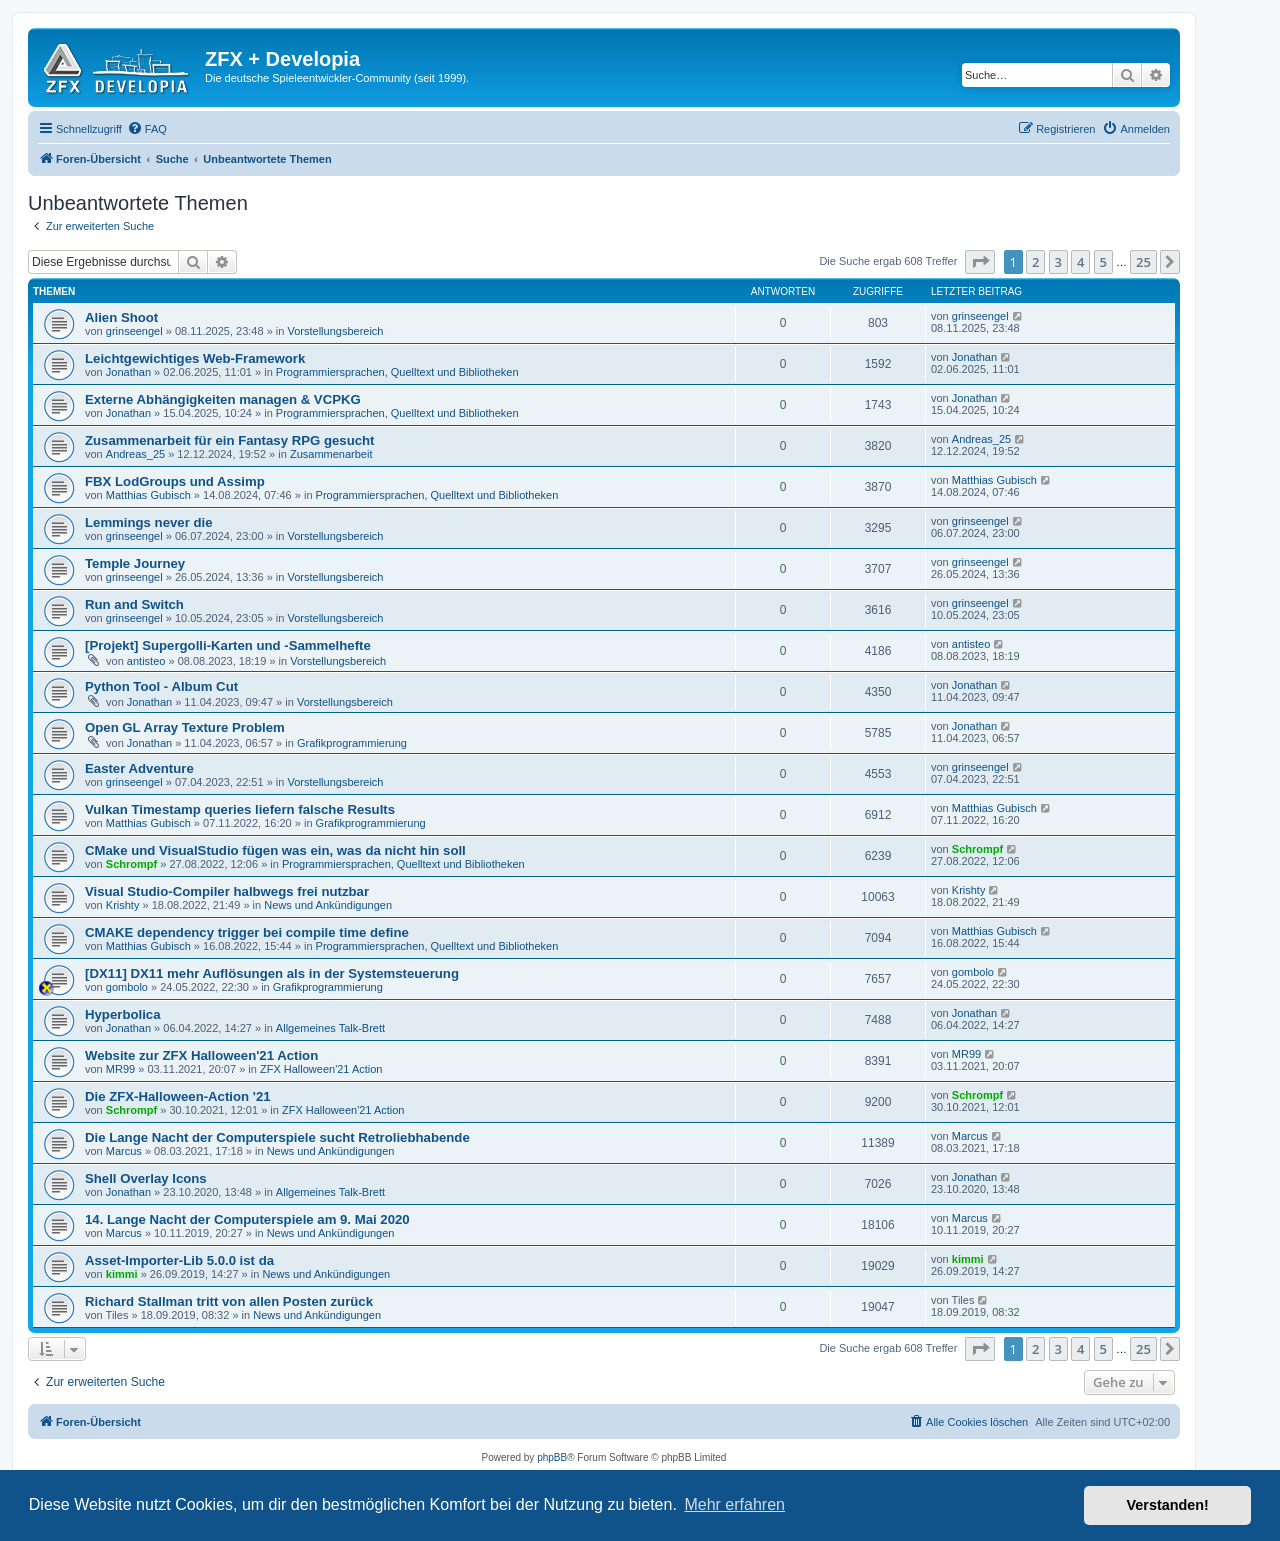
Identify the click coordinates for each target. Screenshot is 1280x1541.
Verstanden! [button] (1168, 1505)
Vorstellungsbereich (335, 331)
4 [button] (1080, 262)
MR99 (120, 1069)
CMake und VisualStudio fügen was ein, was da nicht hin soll (275, 850)
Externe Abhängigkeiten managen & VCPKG (223, 399)
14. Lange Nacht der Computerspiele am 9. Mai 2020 (247, 1219)
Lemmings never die (149, 522)
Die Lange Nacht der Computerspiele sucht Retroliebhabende (277, 1137)
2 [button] (1035, 262)
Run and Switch (134, 604)
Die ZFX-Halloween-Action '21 (178, 1096)
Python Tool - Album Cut (161, 686)
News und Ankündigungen (328, 905)
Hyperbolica (123, 1014)
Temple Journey (135, 563)
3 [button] (1058, 262)
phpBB (552, 1457)
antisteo (146, 661)
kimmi (122, 1274)
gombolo (127, 987)
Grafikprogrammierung (352, 743)
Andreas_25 (135, 454)
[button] (980, 262)
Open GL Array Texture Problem (185, 727)
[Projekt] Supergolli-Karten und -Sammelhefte (228, 645)
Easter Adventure (139, 768)
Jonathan (128, 372)
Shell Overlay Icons (146, 1178)
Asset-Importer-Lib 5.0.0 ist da (179, 1260)
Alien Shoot (121, 317)
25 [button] (1143, 262)
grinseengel (134, 331)
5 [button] (1103, 262)
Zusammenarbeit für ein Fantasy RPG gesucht (229, 440)
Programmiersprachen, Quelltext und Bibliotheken (397, 372)
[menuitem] (147, 129)
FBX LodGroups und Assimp (175, 481)
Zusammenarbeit (331, 454)
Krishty (123, 905)
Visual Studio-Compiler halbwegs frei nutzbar (227, 891)
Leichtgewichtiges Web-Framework (195, 358)
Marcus (124, 1151)
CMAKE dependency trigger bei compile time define (247, 932)
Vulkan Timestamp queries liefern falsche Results (240, 809)
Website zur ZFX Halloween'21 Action (201, 1055)
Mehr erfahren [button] (734, 1504)
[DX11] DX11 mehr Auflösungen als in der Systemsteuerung (272, 973)
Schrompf (131, 864)
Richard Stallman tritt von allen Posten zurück (229, 1301)
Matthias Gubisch (148, 495)
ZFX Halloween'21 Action (321, 1069)
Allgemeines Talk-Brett (330, 1028)
